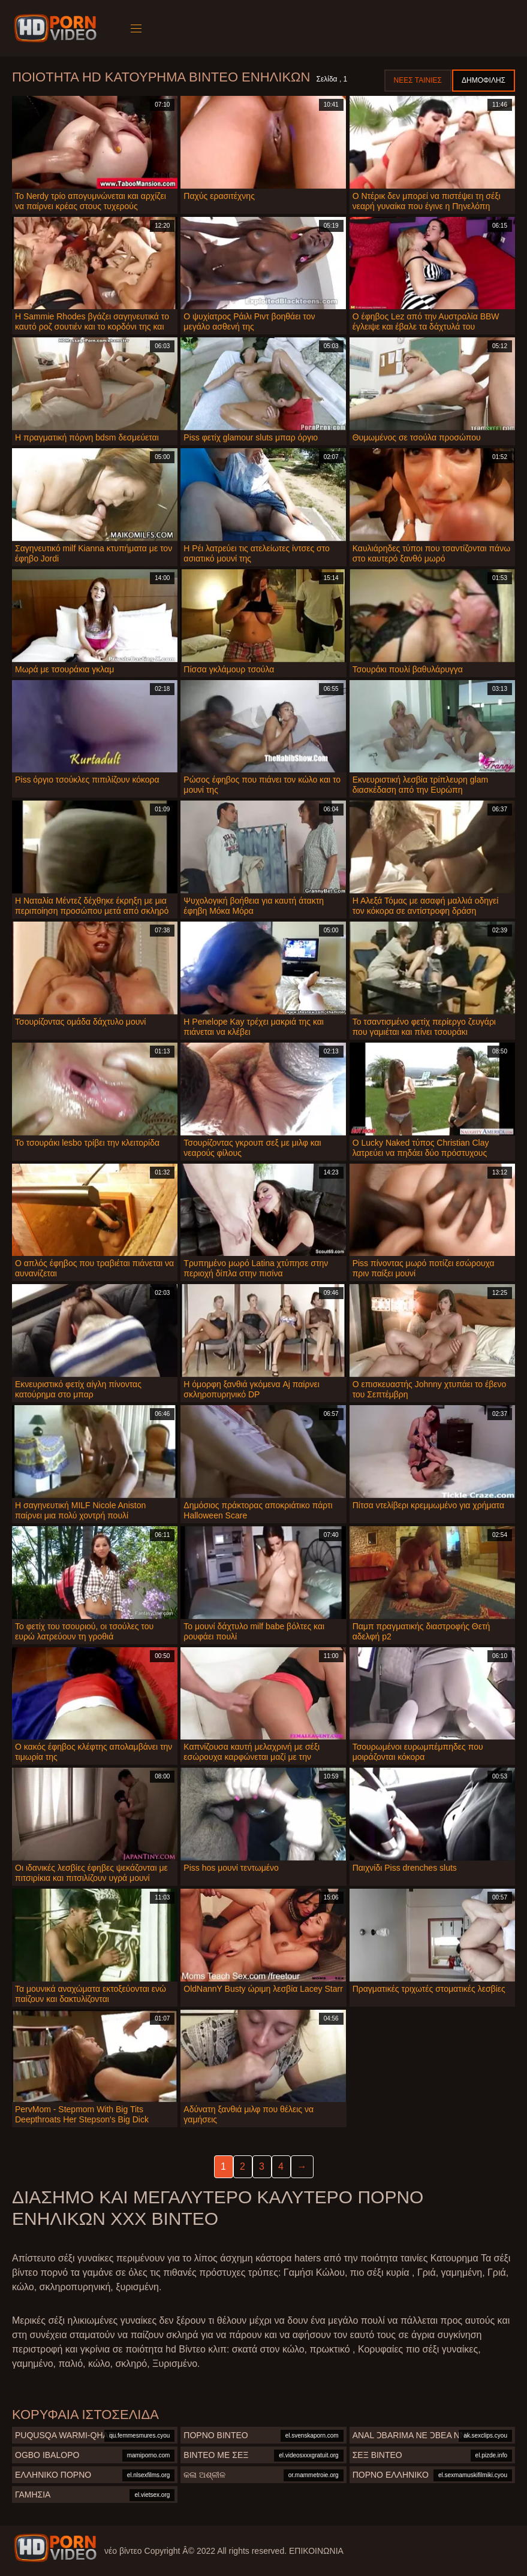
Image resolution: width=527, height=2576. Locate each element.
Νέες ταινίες (418, 80)
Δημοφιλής (483, 80)
